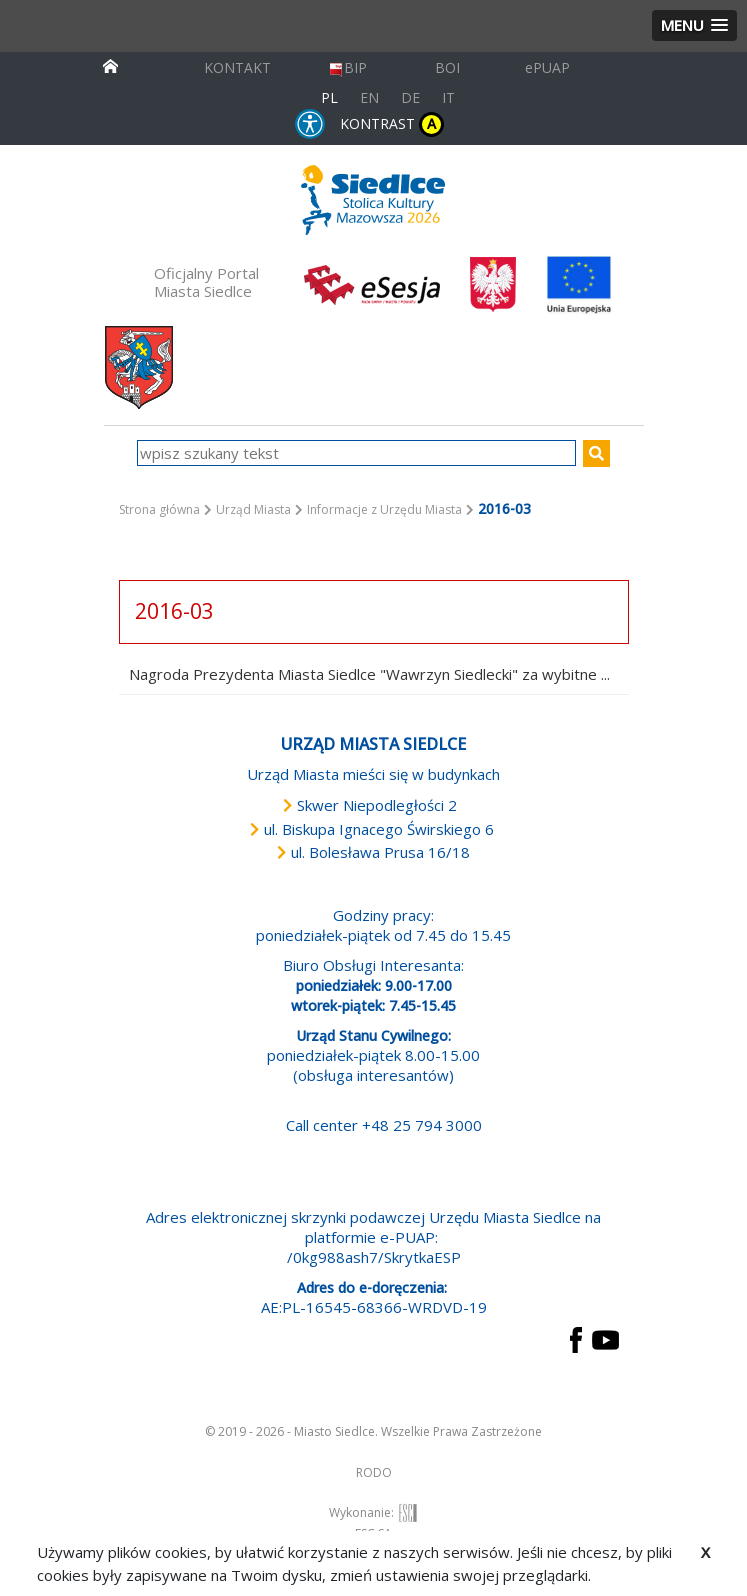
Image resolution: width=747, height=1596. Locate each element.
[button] (694, 25)
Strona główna (159, 509)
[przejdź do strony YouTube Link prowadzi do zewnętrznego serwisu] (605, 1338)
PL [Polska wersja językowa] (329, 97)
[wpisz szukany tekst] (356, 453)
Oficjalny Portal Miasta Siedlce (206, 282)
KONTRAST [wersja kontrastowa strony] (392, 124)
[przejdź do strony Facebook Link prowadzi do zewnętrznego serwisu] (576, 1338)
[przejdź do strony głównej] (110, 64)
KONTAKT (237, 67)
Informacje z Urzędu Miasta (384, 509)
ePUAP (547, 67)
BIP (347, 67)
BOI (447, 67)
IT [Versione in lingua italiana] (448, 97)
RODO (374, 1472)
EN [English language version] (369, 97)
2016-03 (174, 611)
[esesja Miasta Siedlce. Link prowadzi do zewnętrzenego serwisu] (372, 283)
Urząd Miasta (253, 509)
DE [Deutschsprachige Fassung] (410, 97)
